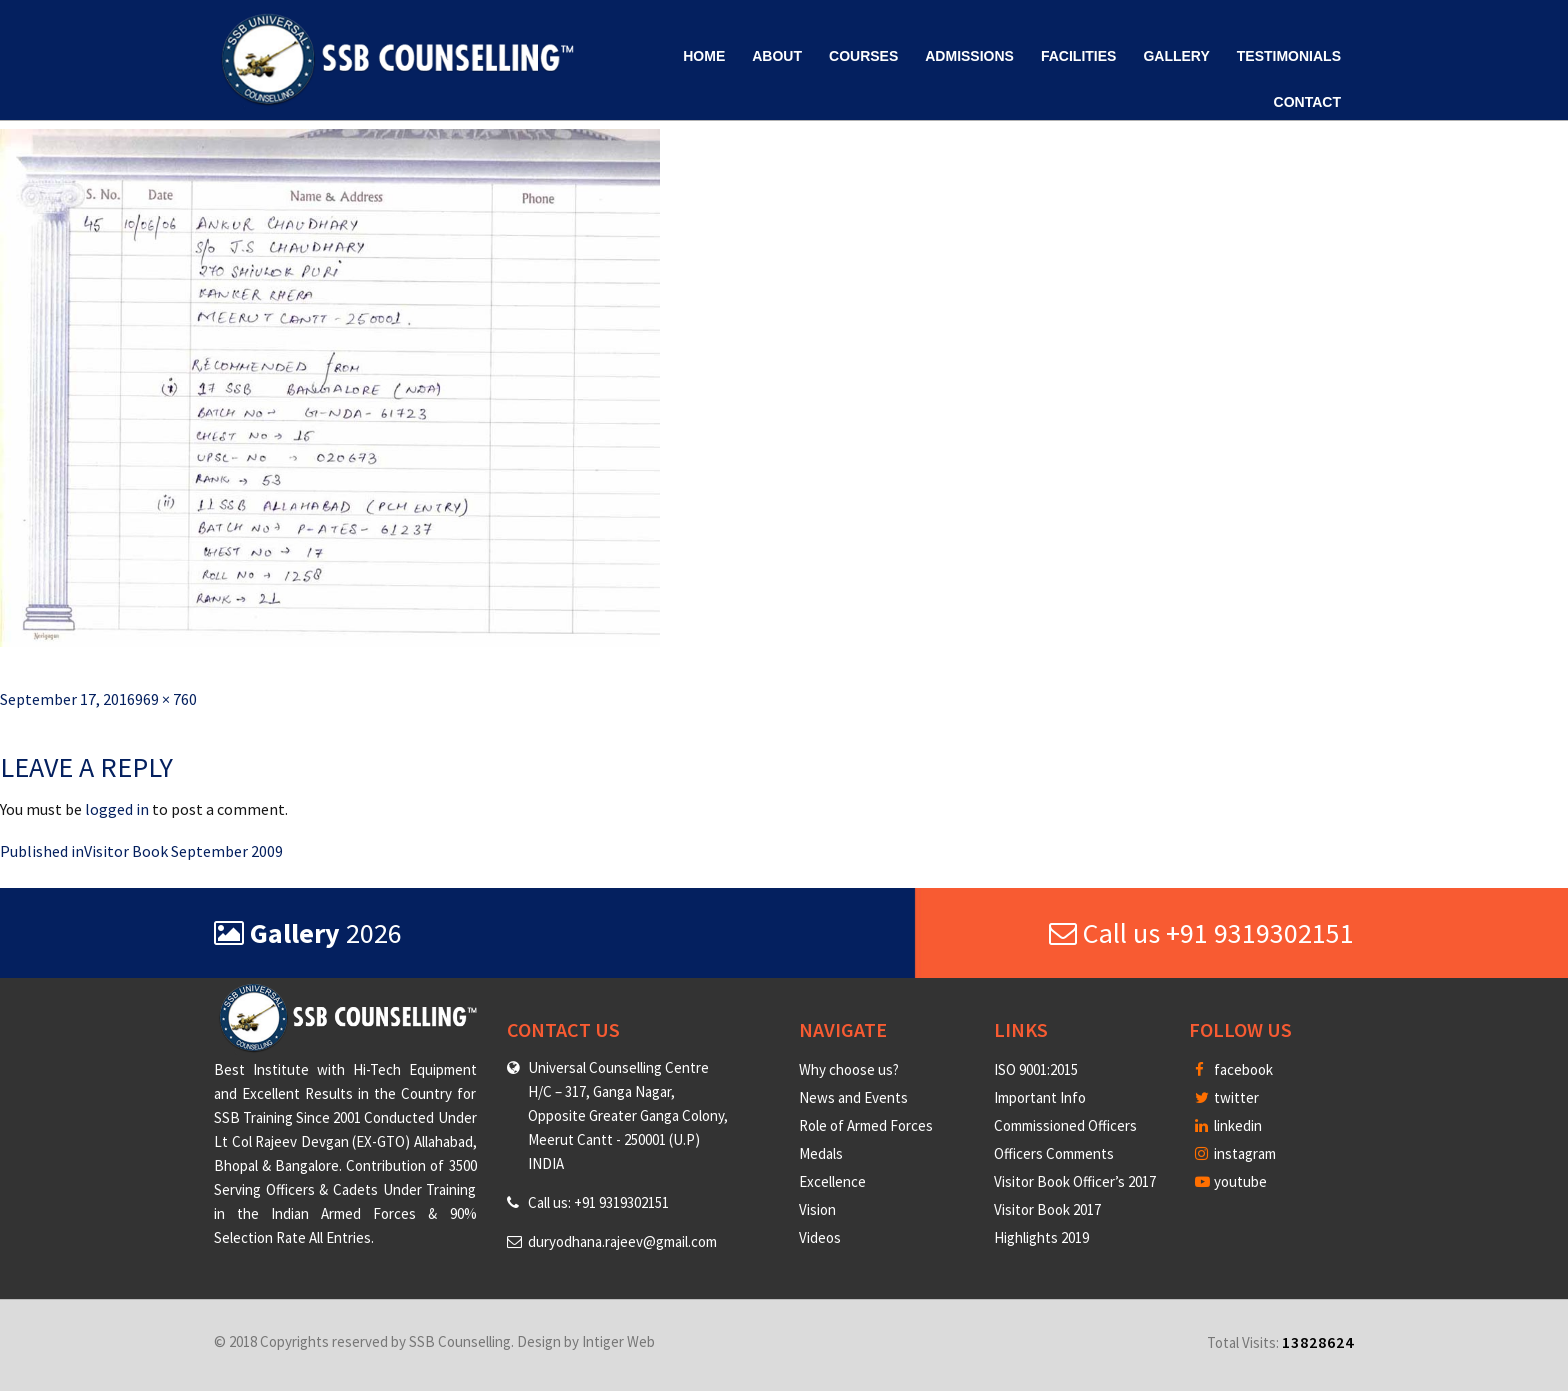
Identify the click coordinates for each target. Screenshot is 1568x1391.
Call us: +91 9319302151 (598, 1202)
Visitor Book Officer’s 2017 (1075, 1181)
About (777, 56)
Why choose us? (849, 1069)
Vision (817, 1209)
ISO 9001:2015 (1036, 1069)
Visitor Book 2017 (1047, 1209)
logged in (117, 809)
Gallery (1176, 56)
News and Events (853, 1097)
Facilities (1078, 56)
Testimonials (1289, 56)
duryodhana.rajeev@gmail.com (622, 1241)
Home (704, 56)
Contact (1307, 102)
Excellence (832, 1181)
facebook (1234, 1069)
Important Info (1040, 1097)
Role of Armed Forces (866, 1125)
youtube (1231, 1181)
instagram (1235, 1153)
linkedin (1228, 1125)
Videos (820, 1237)
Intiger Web (618, 1341)
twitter (1227, 1097)
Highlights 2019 (1041, 1237)
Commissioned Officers (1065, 1125)
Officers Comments (1054, 1153)
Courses (863, 56)
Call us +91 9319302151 (1201, 933)
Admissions (969, 56)
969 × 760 (166, 699)
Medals (821, 1153)
